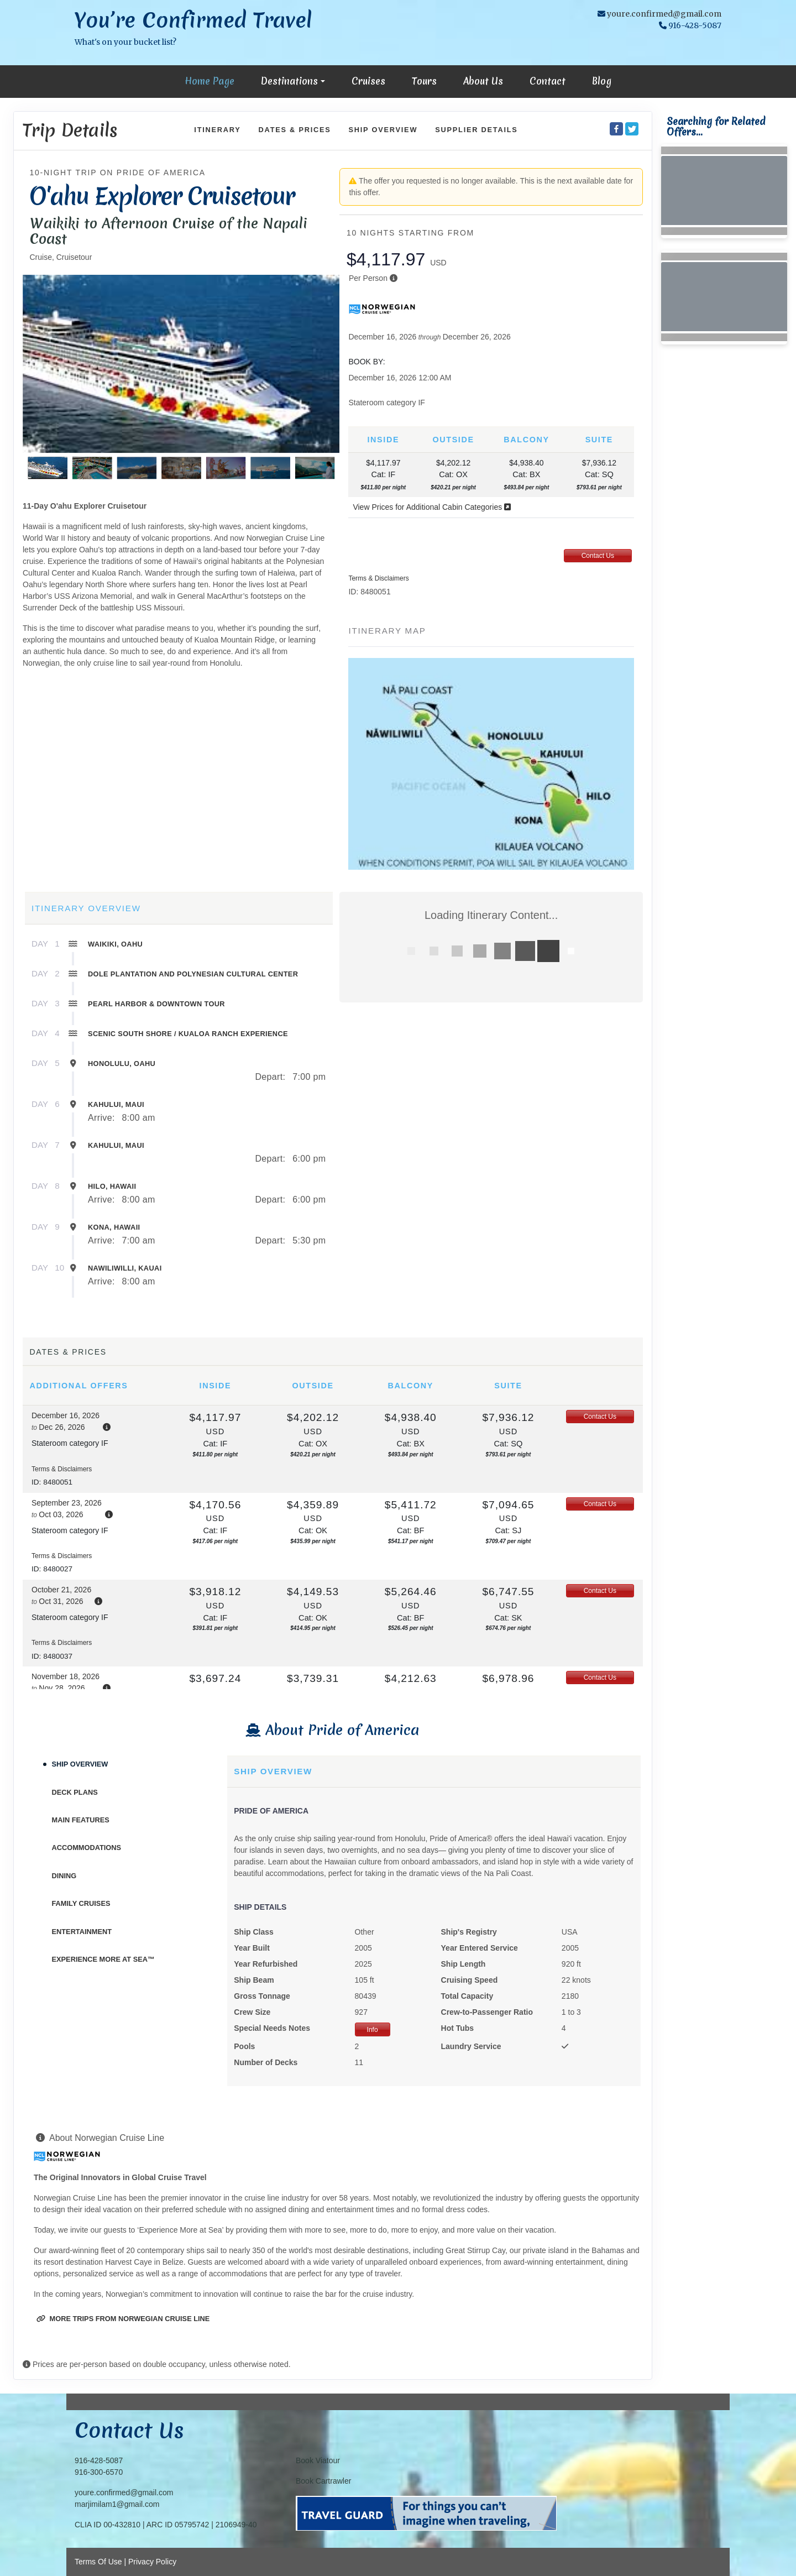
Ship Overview (80, 1764)
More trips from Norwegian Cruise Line (123, 2318)
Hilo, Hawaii (112, 1186)
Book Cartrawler (323, 2480)
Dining (64, 1876)
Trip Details (70, 130)
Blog (601, 81)
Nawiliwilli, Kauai (125, 1268)
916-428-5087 (99, 2460)
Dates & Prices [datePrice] (295, 130)
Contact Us (598, 556)
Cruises (368, 81)
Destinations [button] (289, 81)
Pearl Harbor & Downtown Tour (156, 1004)
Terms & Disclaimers (378, 578)
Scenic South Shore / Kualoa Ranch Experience (188, 1034)
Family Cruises (81, 1903)
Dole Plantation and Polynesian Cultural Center (193, 974)
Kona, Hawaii (114, 1227)
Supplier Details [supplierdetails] (476, 130)
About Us (483, 81)
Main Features (80, 1820)
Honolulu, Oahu (121, 1063)
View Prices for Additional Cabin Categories (432, 507)
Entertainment (82, 1931)
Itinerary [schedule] (217, 130)
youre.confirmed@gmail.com (664, 14)
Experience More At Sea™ (103, 1959)
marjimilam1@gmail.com (117, 2504)
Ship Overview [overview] (383, 130)
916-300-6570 (99, 2472)
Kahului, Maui (116, 1104)
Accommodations (87, 1847)
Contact (547, 81)
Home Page (209, 81)
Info (372, 2030)
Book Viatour (318, 2460)
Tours (424, 81)
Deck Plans (75, 1792)
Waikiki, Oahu (115, 944)
